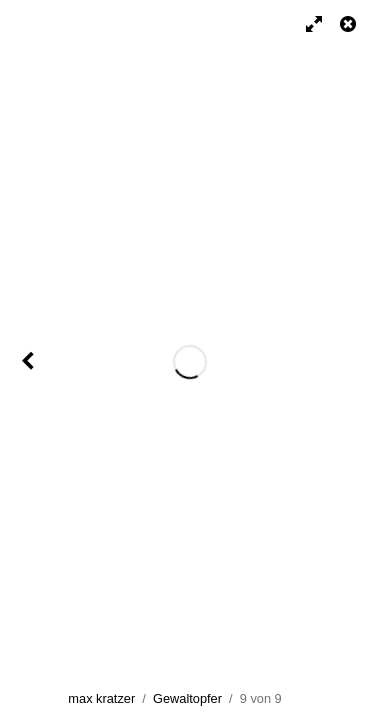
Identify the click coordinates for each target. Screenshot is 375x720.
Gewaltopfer (187, 698)
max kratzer (101, 698)
